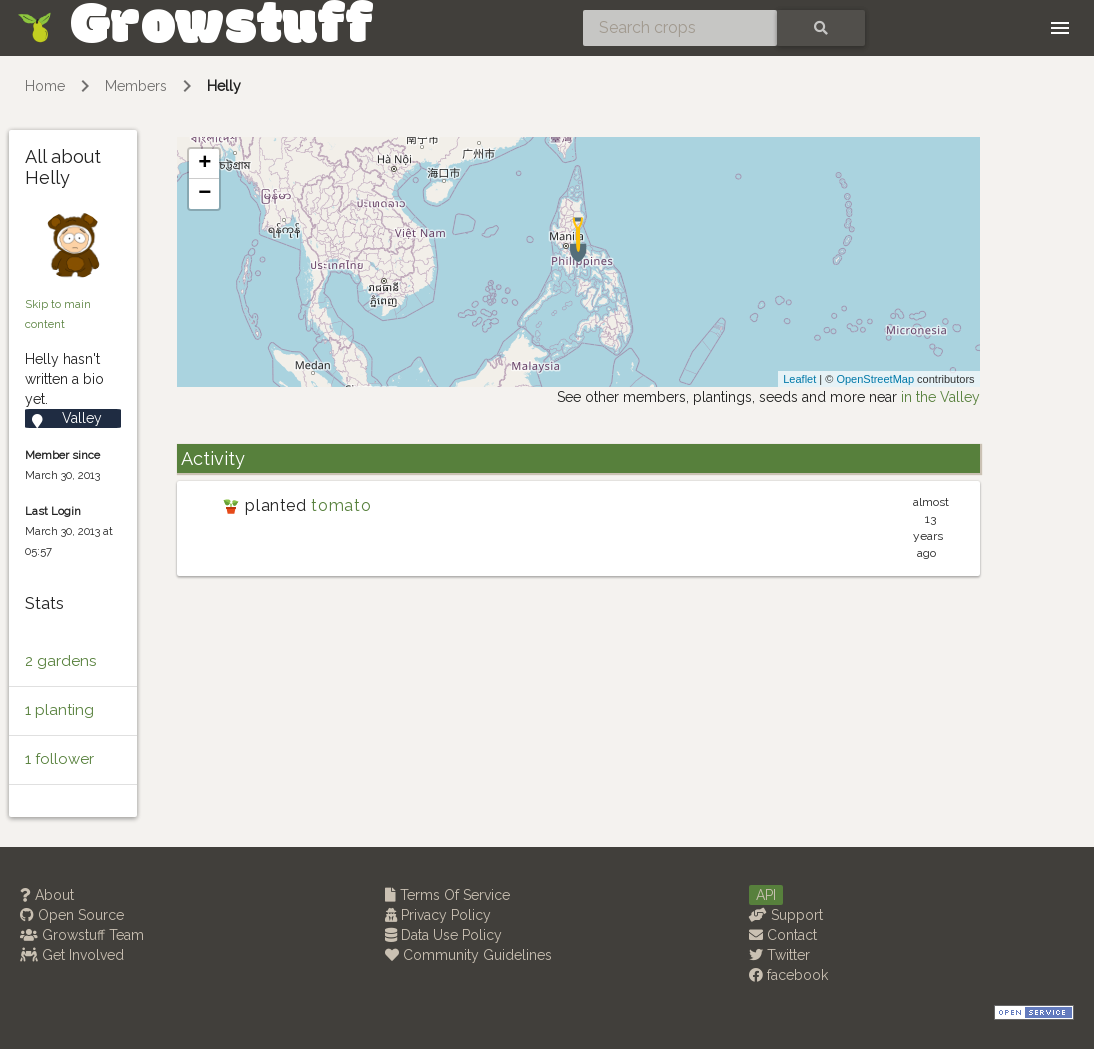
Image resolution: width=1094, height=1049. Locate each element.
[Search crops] (680, 28)
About (47, 895)
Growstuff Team (82, 935)
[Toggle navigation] (1060, 28)
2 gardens (60, 661)
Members (136, 86)
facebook (788, 975)
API (766, 895)
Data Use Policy (443, 935)
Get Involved (72, 955)
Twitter (779, 955)
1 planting (59, 710)
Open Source (72, 915)
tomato (341, 505)
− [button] (204, 194)
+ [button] (204, 164)
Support (786, 915)
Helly (224, 86)
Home (45, 86)
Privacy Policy (438, 915)
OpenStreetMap (875, 379)
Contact (783, 935)
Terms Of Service (447, 895)
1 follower (59, 759)
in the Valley (940, 397)
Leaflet (799, 379)
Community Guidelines (468, 955)
